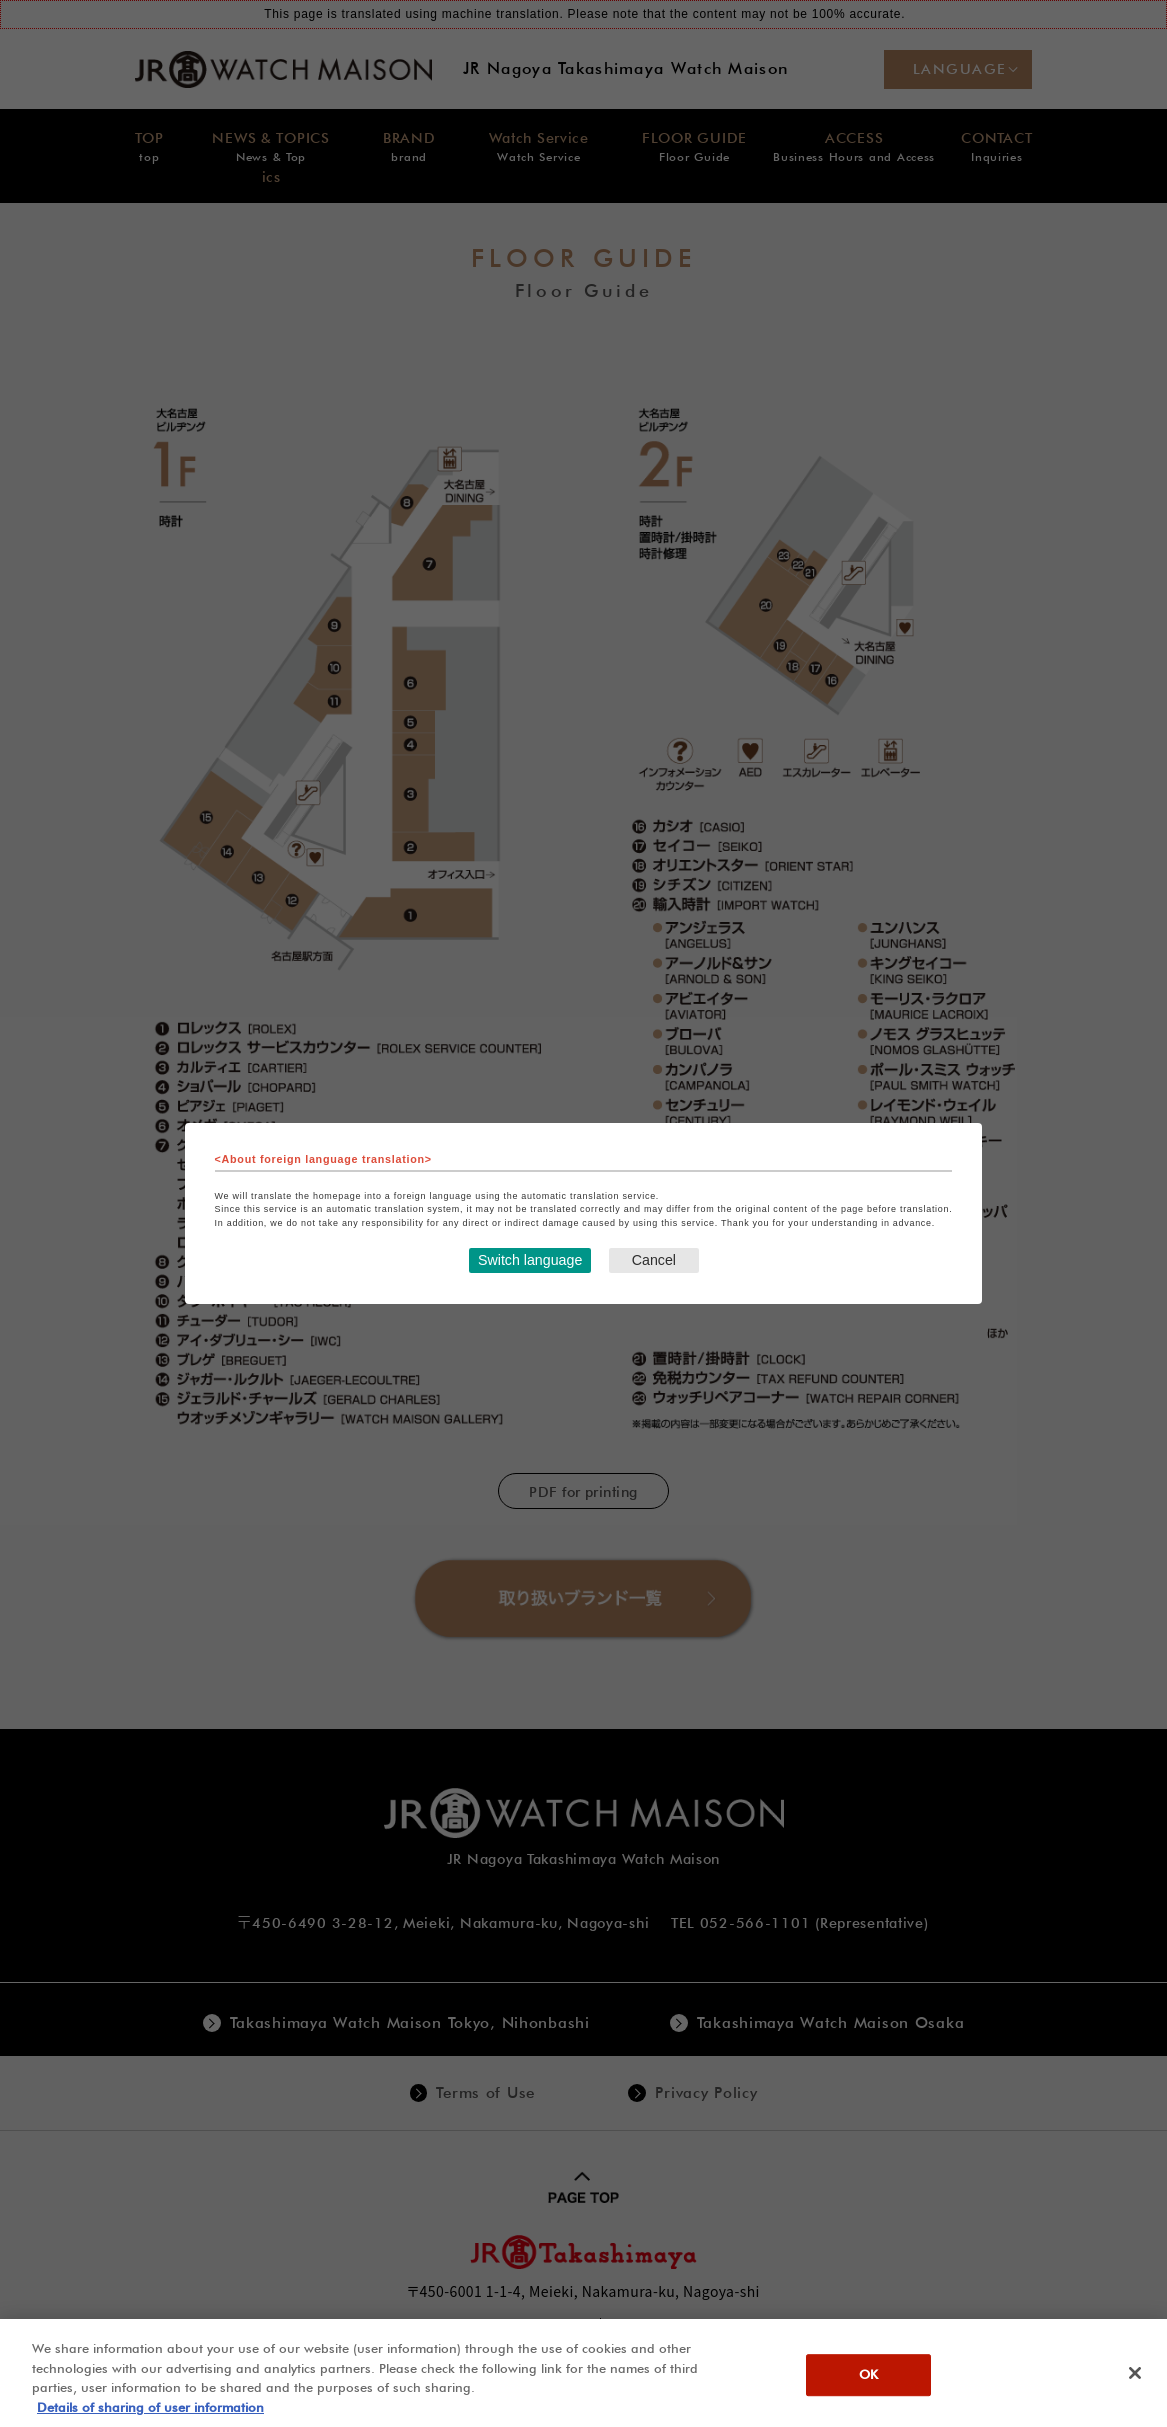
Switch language (529, 1261)
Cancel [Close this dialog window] (653, 1261)
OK (868, 2385)
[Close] (1135, 2383)
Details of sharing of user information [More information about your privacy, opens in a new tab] (150, 2417)
